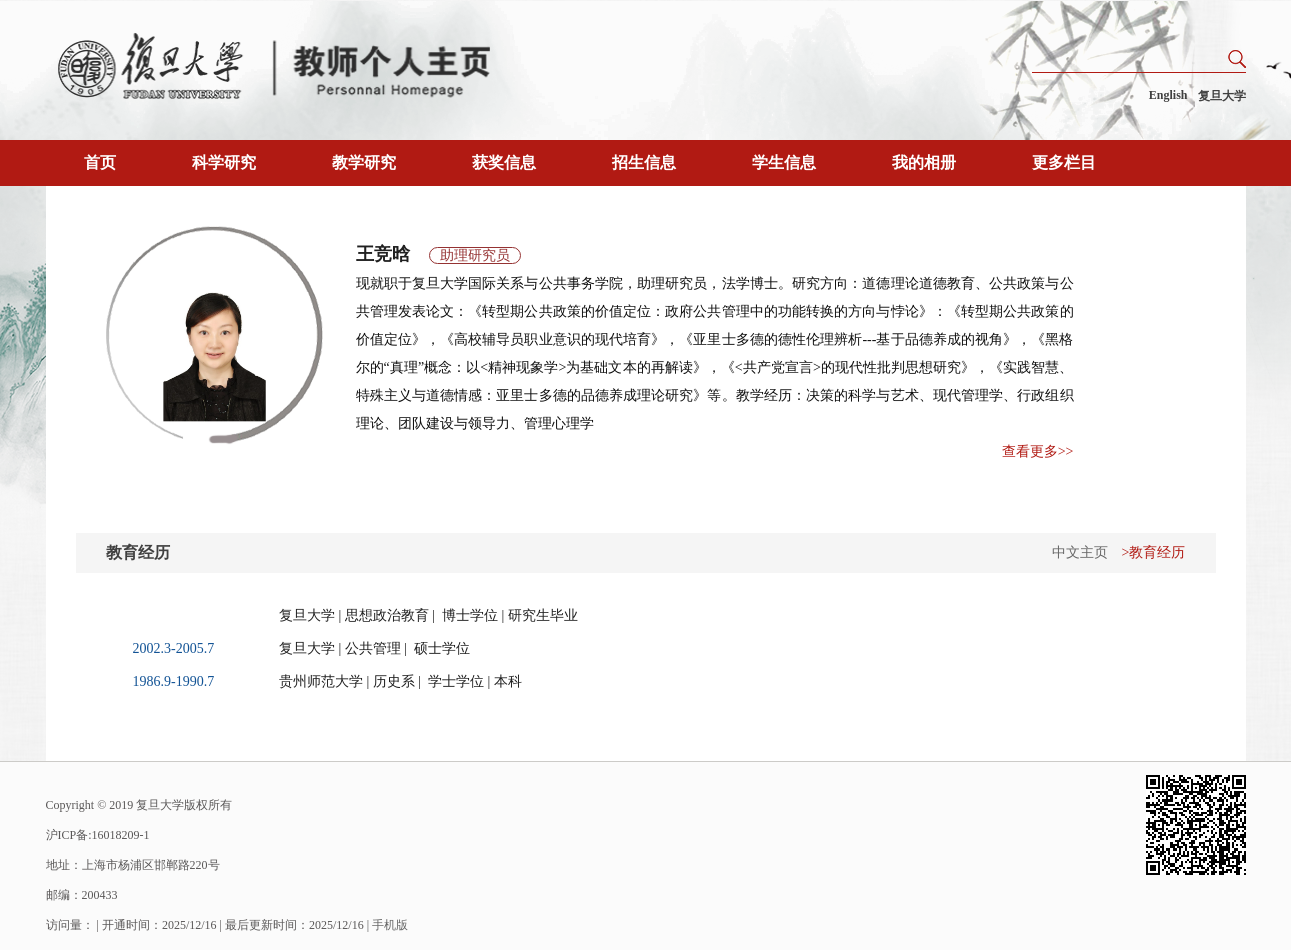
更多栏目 (1064, 162)
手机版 (390, 925)
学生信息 (784, 162)
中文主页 (1080, 552)
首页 (100, 162)
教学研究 (364, 162)
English (1168, 95)
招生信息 (644, 162)
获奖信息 (504, 162)
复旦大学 (1222, 96)
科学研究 (224, 162)
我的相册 (924, 162)
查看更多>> (1038, 451)
